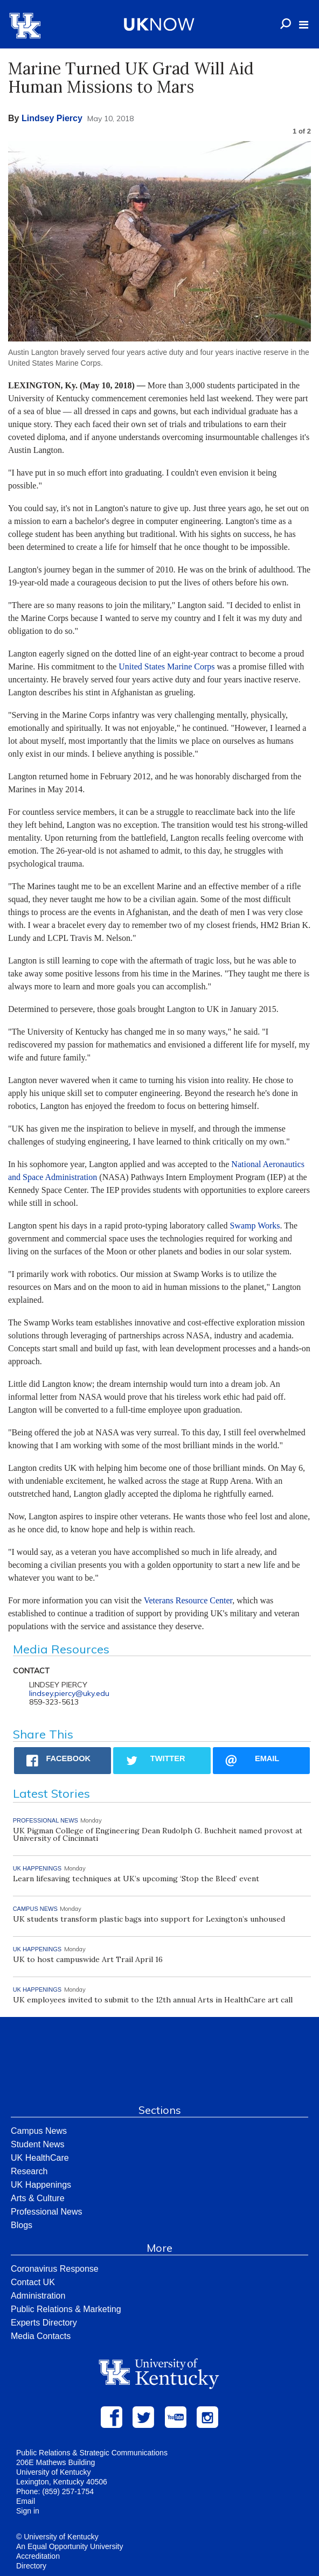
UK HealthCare (40, 2157)
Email (25, 2501)
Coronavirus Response (55, 2268)
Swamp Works (255, 1225)
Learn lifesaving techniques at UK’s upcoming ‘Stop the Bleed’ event (136, 1878)
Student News (38, 2144)
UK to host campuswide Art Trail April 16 (88, 1959)
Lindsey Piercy (52, 118)
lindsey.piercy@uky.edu (69, 1693)
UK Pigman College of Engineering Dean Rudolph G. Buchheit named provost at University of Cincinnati (157, 1834)
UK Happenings (41, 2184)
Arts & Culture (38, 2198)
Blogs (21, 2225)
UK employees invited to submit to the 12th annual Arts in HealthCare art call (153, 2000)
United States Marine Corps (166, 666)
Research (29, 2171)
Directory (31, 2565)
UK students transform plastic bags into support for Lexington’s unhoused (149, 1919)
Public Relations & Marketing (66, 2309)
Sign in (27, 2511)
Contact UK (33, 2282)
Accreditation (38, 2556)
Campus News (39, 2130)
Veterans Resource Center (188, 1600)
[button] (304, 24)
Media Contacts (41, 2336)
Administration (38, 2295)
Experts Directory (44, 2322)
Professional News (46, 2211)
